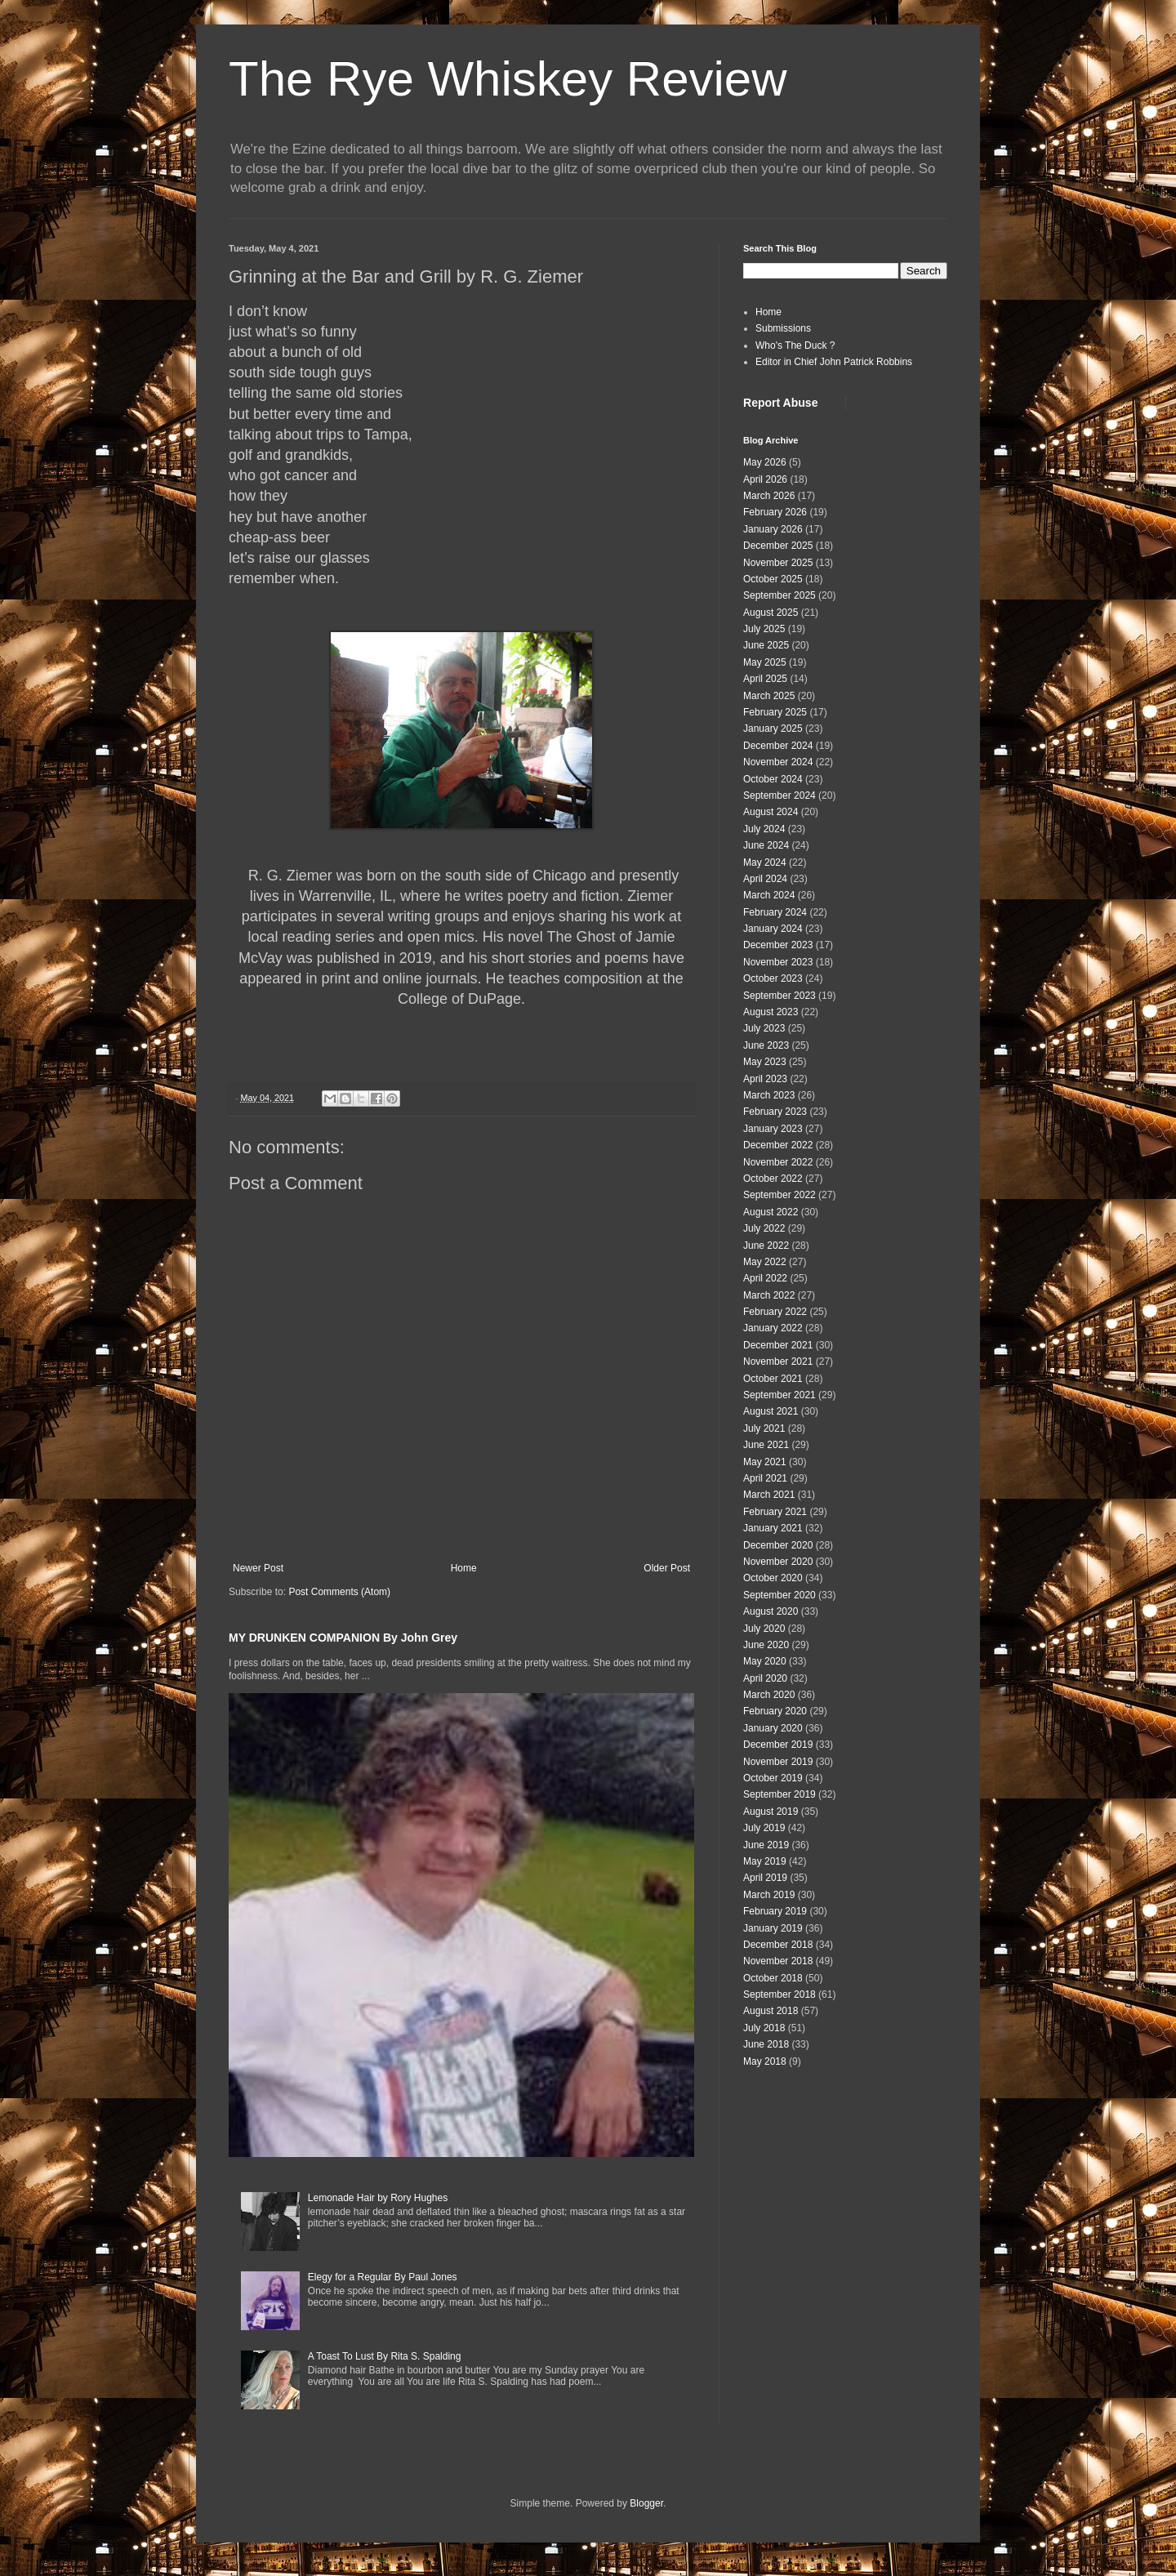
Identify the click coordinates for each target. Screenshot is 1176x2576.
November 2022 (778, 1162)
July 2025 (764, 629)
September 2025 (779, 595)
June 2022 (766, 1245)
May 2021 (764, 1462)
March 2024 (769, 895)
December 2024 (778, 745)
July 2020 (764, 1628)
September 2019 (779, 1794)
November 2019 (778, 1761)
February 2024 (775, 912)
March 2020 (769, 1694)
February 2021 (775, 1512)
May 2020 (764, 1661)
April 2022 (765, 1278)
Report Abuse (780, 402)
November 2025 (778, 562)
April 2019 (765, 1877)
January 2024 (773, 928)
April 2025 (765, 678)
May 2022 (764, 1262)
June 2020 (766, 1645)
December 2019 (778, 1744)
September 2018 (779, 1994)
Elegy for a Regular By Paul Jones (382, 2277)
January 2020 (773, 1728)
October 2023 (773, 978)
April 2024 (765, 879)
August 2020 (770, 1611)
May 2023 (764, 1061)
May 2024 (764, 862)
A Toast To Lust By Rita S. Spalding (384, 2356)
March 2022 (769, 1295)
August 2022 (770, 1212)
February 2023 (775, 1111)
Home (464, 1568)
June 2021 (766, 1445)
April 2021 (765, 1478)
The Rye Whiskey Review (508, 78)
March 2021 (769, 1494)
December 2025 (778, 545)
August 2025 (770, 612)
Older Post (667, 1568)
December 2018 (778, 1944)
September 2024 (779, 795)
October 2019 (773, 1778)
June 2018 (766, 2044)
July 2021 (764, 1428)
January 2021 (773, 1528)
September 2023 (779, 995)
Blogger (646, 2503)
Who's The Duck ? (795, 345)
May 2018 (764, 2061)
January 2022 (773, 1328)
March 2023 (769, 1095)
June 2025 (766, 645)
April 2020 (765, 1678)
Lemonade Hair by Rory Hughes (378, 2198)
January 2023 (773, 1128)
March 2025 (769, 696)
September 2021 (779, 1395)
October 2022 (773, 1178)
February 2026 (775, 512)
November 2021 (778, 1361)
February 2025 (775, 712)
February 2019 (775, 1911)
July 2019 (764, 1828)
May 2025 (764, 662)
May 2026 (764, 462)
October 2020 (773, 1578)
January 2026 (773, 529)
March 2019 (769, 1895)
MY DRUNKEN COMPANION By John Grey (343, 1637)
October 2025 (773, 579)
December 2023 (778, 945)
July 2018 (764, 2028)
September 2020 (779, 1595)
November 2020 (778, 1561)
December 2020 (778, 1545)
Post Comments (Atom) (339, 1592)
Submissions (783, 328)
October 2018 (773, 1978)
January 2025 (773, 728)
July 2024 (764, 829)
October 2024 (773, 779)
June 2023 (766, 1045)
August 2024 (770, 812)
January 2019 (773, 1928)
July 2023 (764, 1028)
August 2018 (770, 2011)
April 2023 (765, 1079)
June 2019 (766, 1845)
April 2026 (765, 479)
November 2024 (778, 762)
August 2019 (770, 1811)
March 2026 (769, 495)
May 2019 (764, 1861)
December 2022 (778, 1145)
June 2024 (766, 845)
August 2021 (770, 1411)
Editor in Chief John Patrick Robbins (833, 362)
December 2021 (778, 1345)
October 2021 (773, 1378)
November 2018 (778, 1961)
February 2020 (775, 1711)
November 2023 (778, 962)
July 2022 (764, 1228)
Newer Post (258, 1568)
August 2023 (770, 1012)
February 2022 (775, 1311)
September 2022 (779, 1195)
